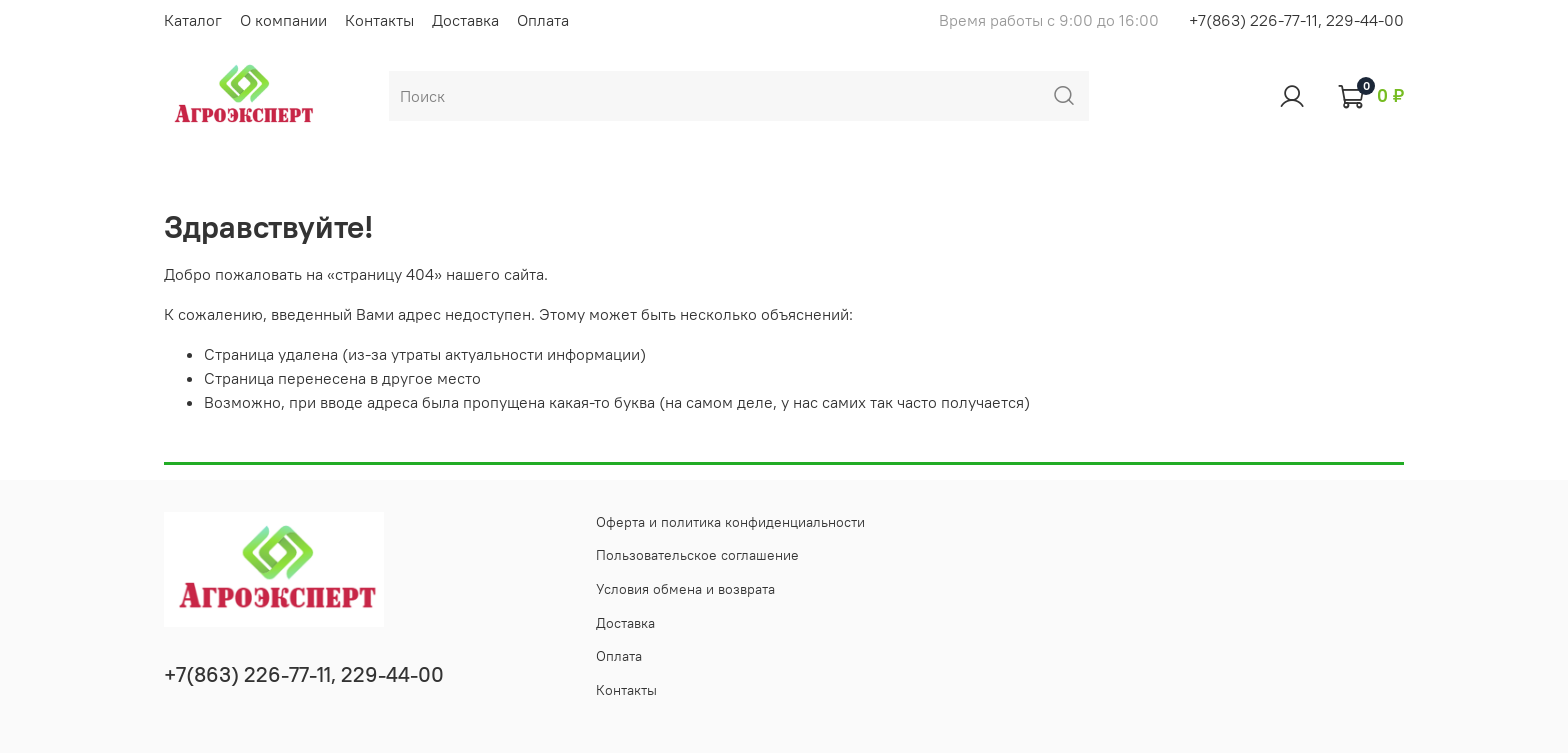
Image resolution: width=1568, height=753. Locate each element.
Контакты (379, 20)
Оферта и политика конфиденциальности (730, 522)
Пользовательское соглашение (697, 555)
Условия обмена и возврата (685, 589)
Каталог (193, 20)
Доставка (465, 20)
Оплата (543, 20)
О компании (283, 20)
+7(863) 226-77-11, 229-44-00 (1296, 20)
